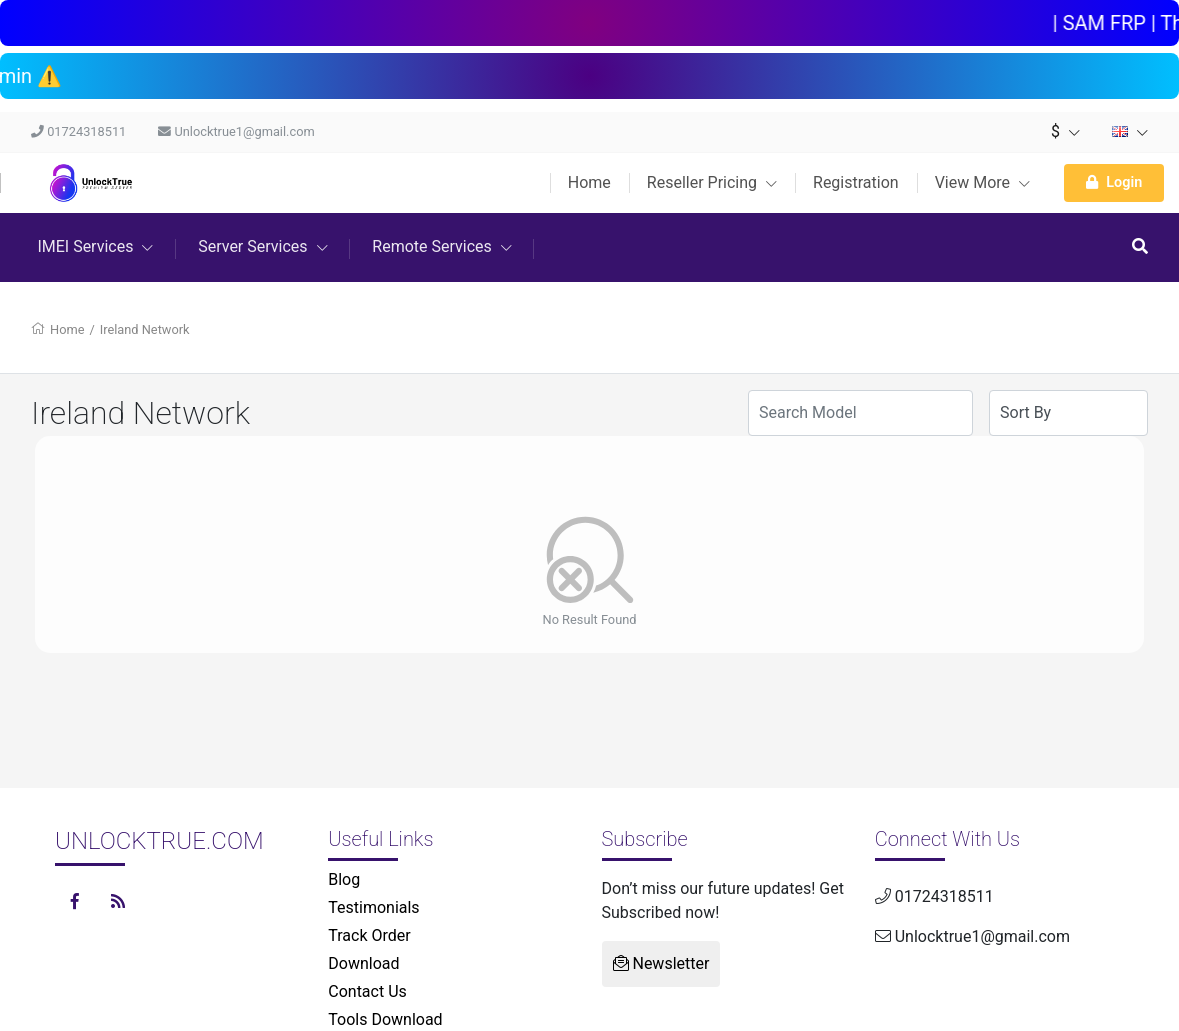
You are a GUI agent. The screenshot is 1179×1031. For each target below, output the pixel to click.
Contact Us (367, 991)
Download (363, 963)
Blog (344, 879)
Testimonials (373, 907)
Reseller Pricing (712, 182)
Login (1114, 182)
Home (589, 182)
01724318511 (78, 131)
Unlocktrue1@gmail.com (236, 131)
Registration (856, 182)
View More (982, 182)
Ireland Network (145, 329)
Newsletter (661, 963)
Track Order (369, 935)
